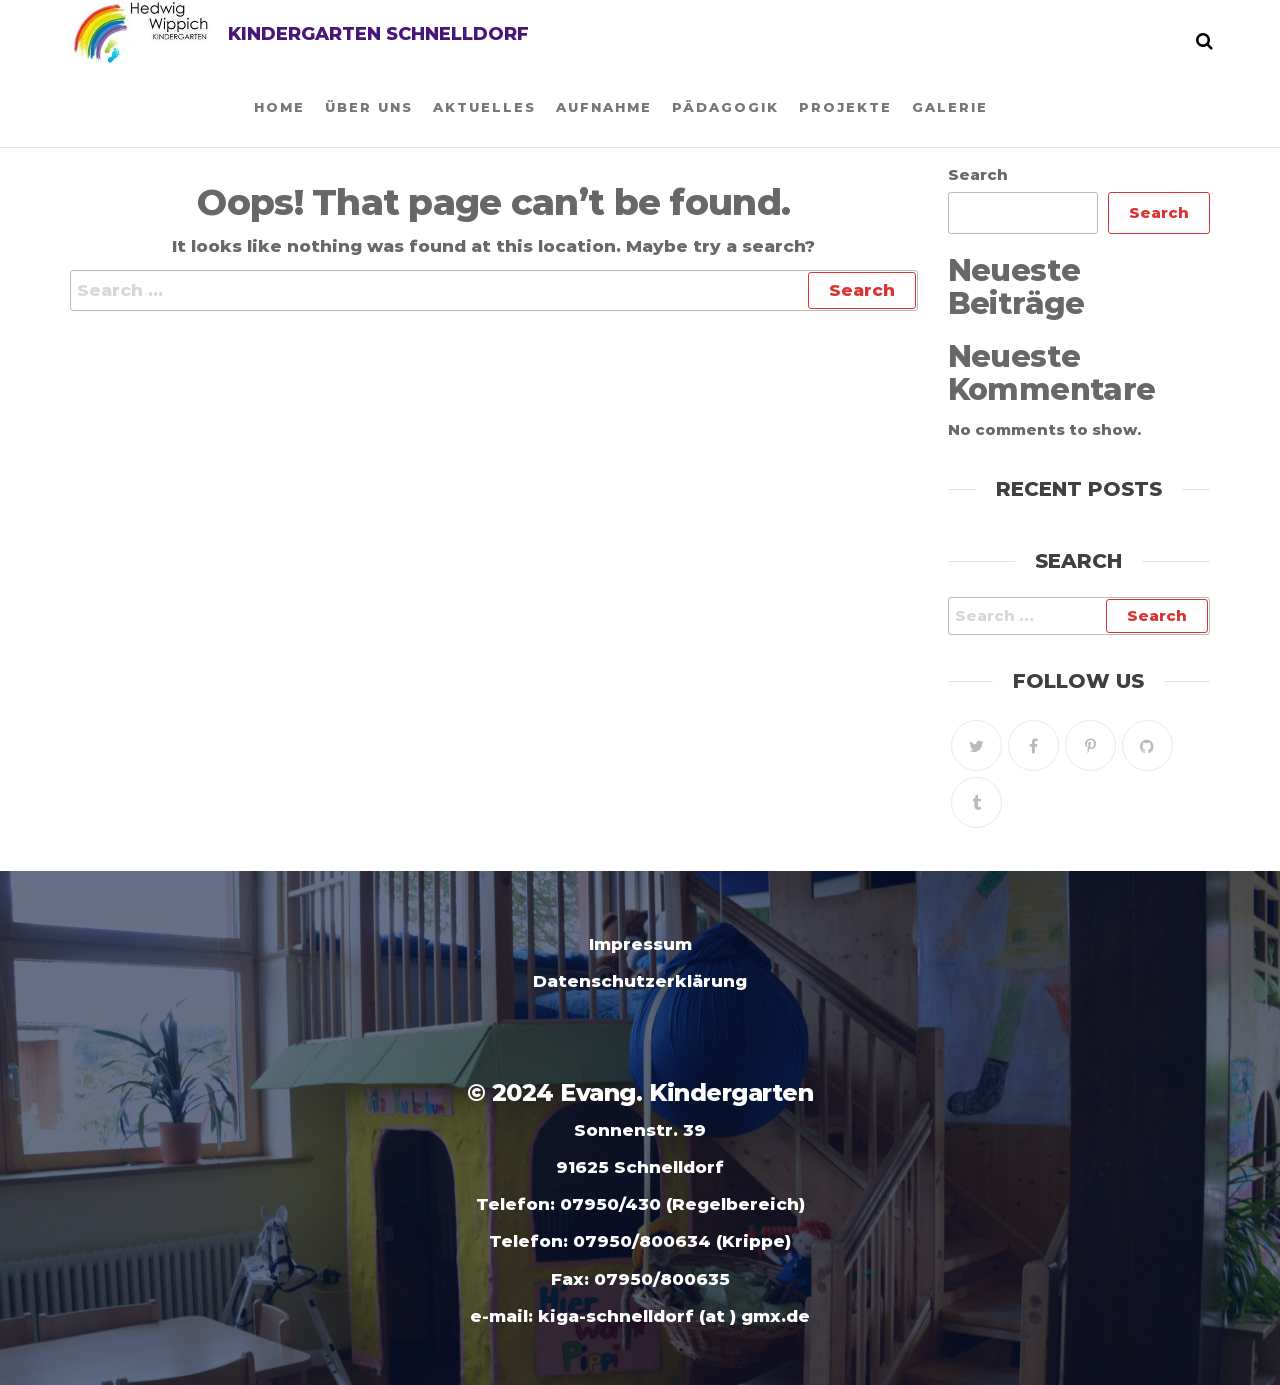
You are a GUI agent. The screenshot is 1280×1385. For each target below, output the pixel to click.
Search (978, 174)
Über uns (369, 107)
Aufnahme (604, 107)
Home (279, 107)
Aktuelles (484, 107)
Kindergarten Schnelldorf (378, 34)
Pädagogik (725, 107)
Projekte (845, 107)
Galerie (950, 107)
